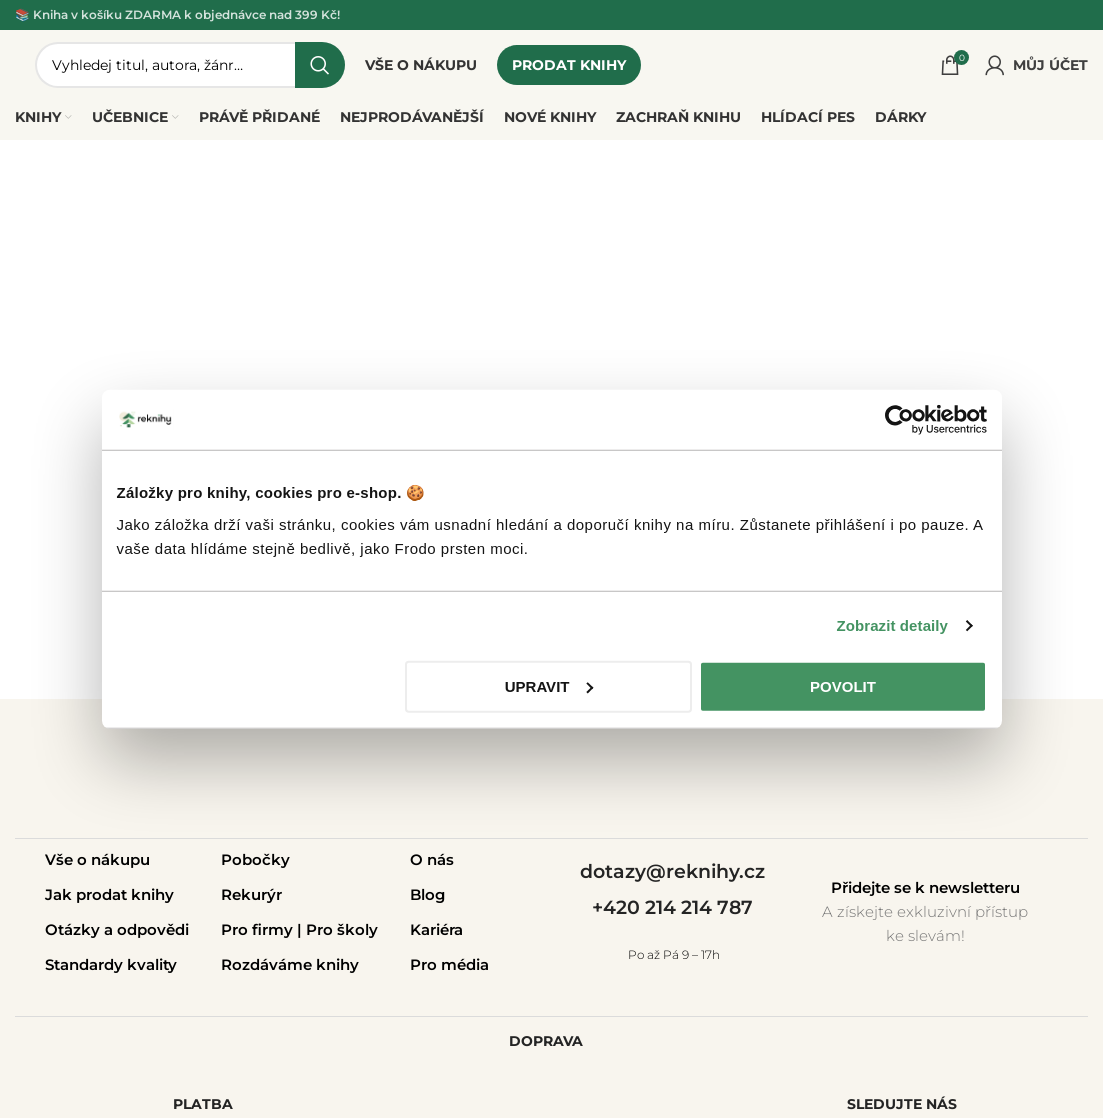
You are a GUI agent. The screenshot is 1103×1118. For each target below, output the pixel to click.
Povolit (843, 685)
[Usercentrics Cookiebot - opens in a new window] (899, 420)
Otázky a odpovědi (117, 929)
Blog (427, 894)
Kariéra (436, 929)
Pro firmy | (263, 929)
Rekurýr (251, 894)
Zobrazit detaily (892, 625)
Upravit (549, 685)
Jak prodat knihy (109, 894)
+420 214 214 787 (672, 907)
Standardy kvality (111, 964)
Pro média (449, 964)
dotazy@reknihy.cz (672, 871)
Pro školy (342, 929)
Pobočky (255, 859)
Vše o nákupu (97, 859)
